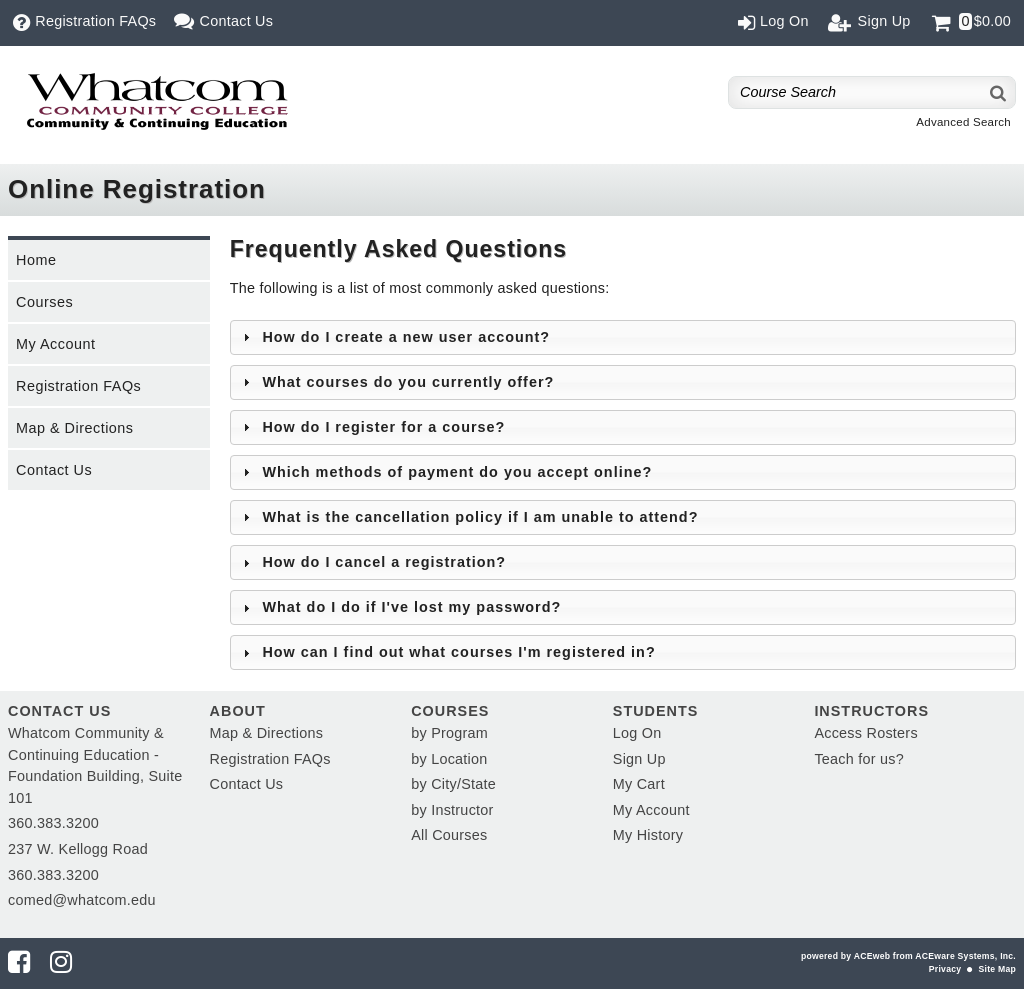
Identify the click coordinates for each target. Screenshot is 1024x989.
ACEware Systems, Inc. (965, 956)
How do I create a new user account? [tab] (394, 337)
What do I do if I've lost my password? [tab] (399, 607)
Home (36, 260)
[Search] (999, 92)
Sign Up (639, 759)
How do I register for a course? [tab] (371, 427)
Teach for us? (859, 759)
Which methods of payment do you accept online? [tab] (445, 472)
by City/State (453, 784)
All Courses (449, 835)
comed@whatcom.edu (82, 900)
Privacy (945, 969)
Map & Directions (75, 428)
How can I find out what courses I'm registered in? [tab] (447, 652)
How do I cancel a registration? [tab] (372, 562)
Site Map (997, 969)
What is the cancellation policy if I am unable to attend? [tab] (468, 517)
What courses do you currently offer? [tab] (396, 382)
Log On (637, 733)
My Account (55, 344)
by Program (449, 733)
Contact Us (54, 470)
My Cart (639, 784)
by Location (449, 759)
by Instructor (452, 810)
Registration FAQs (78, 386)
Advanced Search (963, 122)
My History (648, 835)
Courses (44, 302)
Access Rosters (865, 733)
